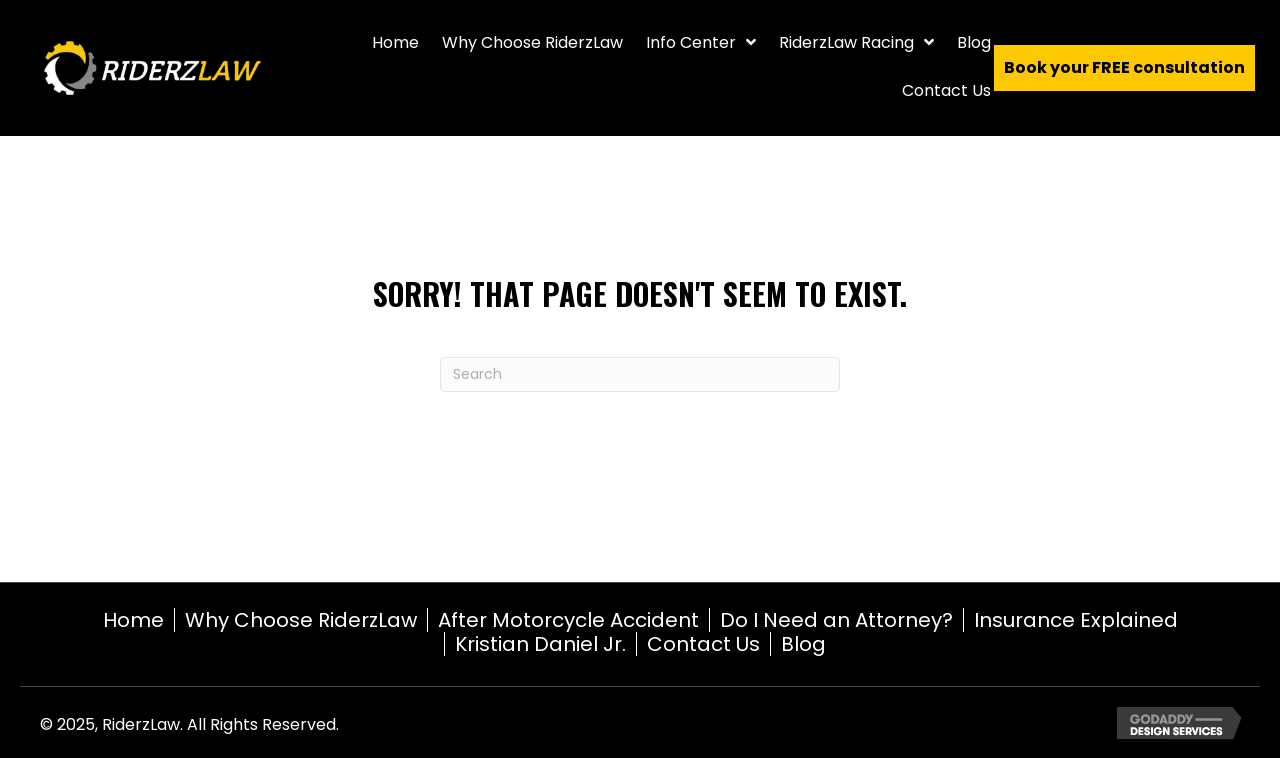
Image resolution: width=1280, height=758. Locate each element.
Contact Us (703, 644)
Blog (803, 644)
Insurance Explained (1076, 620)
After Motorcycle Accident (568, 620)
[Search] (640, 374)
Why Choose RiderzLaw (301, 620)
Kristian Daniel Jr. (540, 644)
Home (133, 620)
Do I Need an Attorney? (836, 620)
